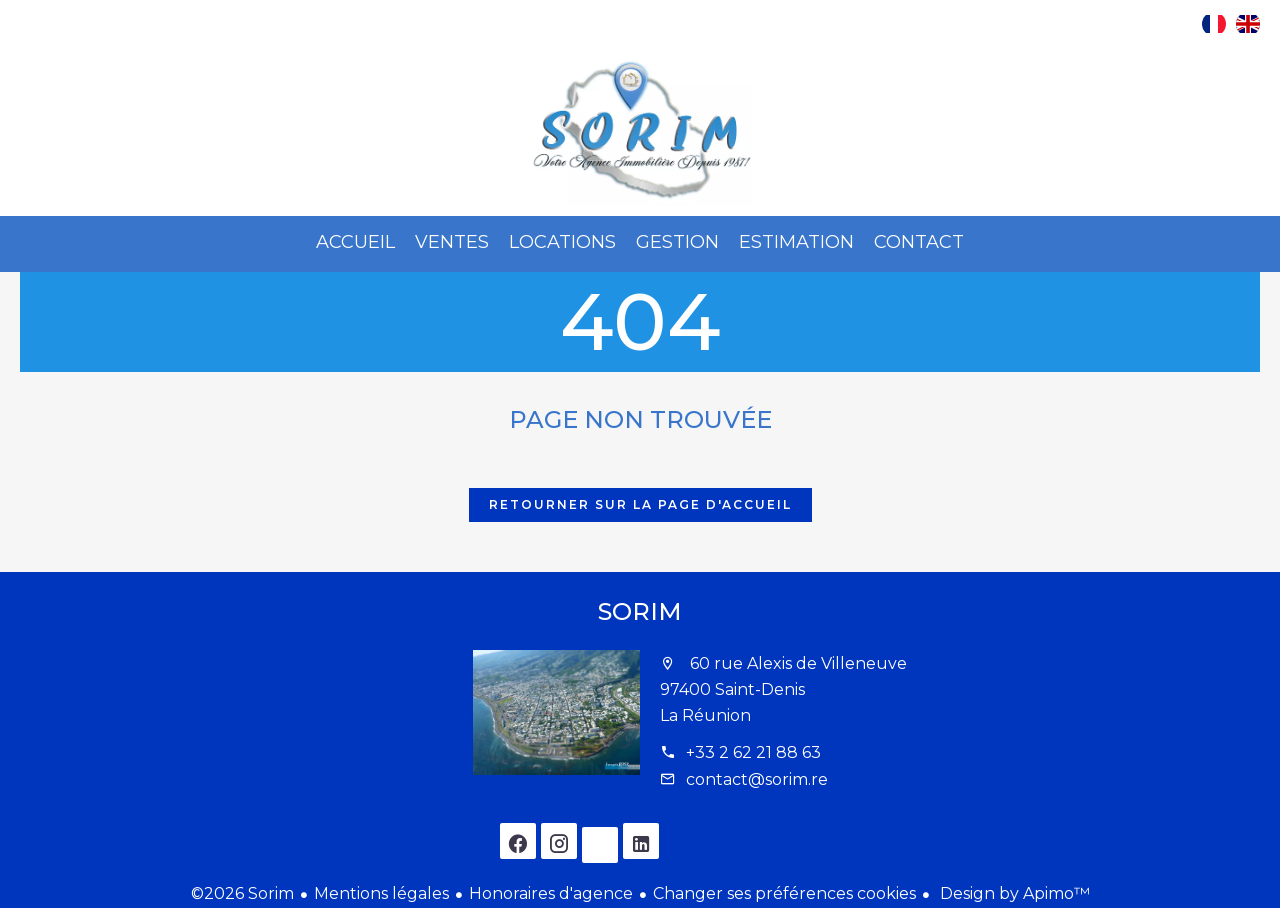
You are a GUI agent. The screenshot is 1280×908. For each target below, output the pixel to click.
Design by (1013, 893)
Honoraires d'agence (551, 893)
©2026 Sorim (242, 893)
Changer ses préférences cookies (784, 893)
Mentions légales (381, 893)
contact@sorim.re (757, 779)
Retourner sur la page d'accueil (640, 504)
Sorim (640, 611)
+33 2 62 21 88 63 (753, 752)
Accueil (640, 131)
